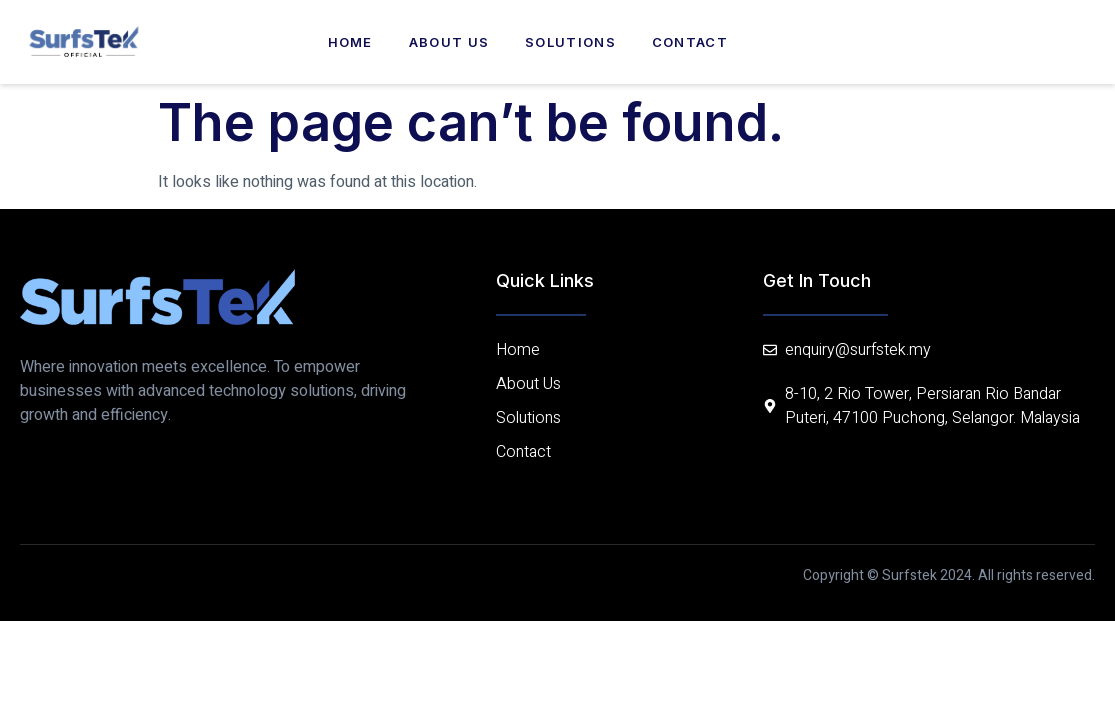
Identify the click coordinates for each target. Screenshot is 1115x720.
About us (449, 42)
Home (350, 42)
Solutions (570, 42)
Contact (690, 42)
